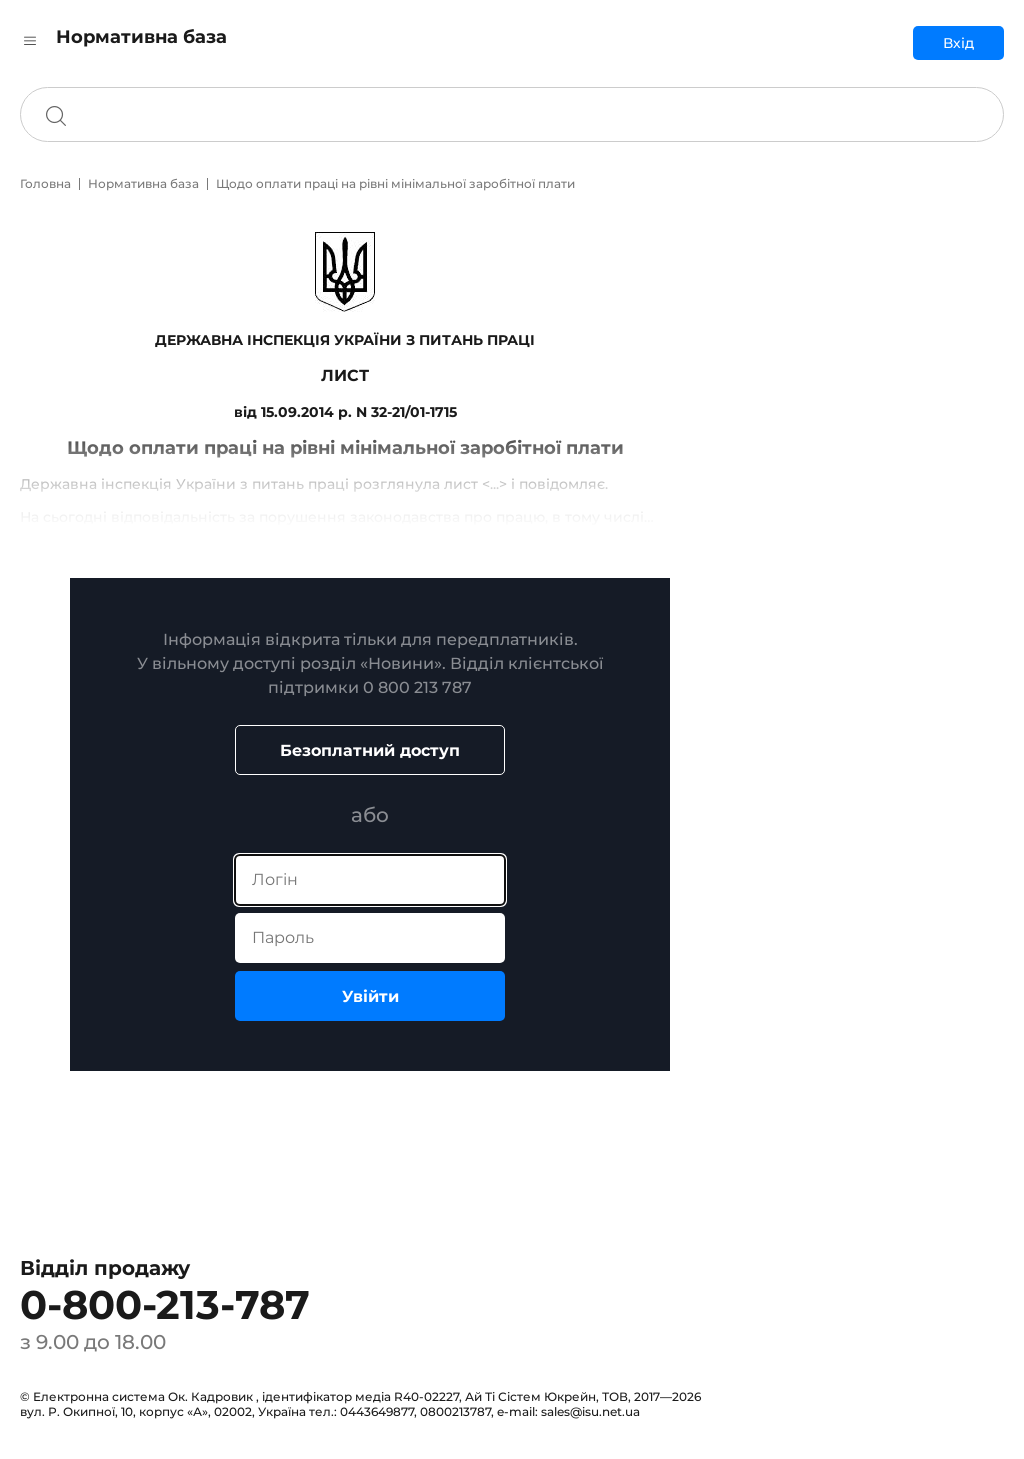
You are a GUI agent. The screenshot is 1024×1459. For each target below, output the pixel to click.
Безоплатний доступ (370, 750)
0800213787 (455, 1411)
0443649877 (377, 1411)
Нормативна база (143, 183)
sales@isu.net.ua (590, 1411)
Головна (45, 183)
